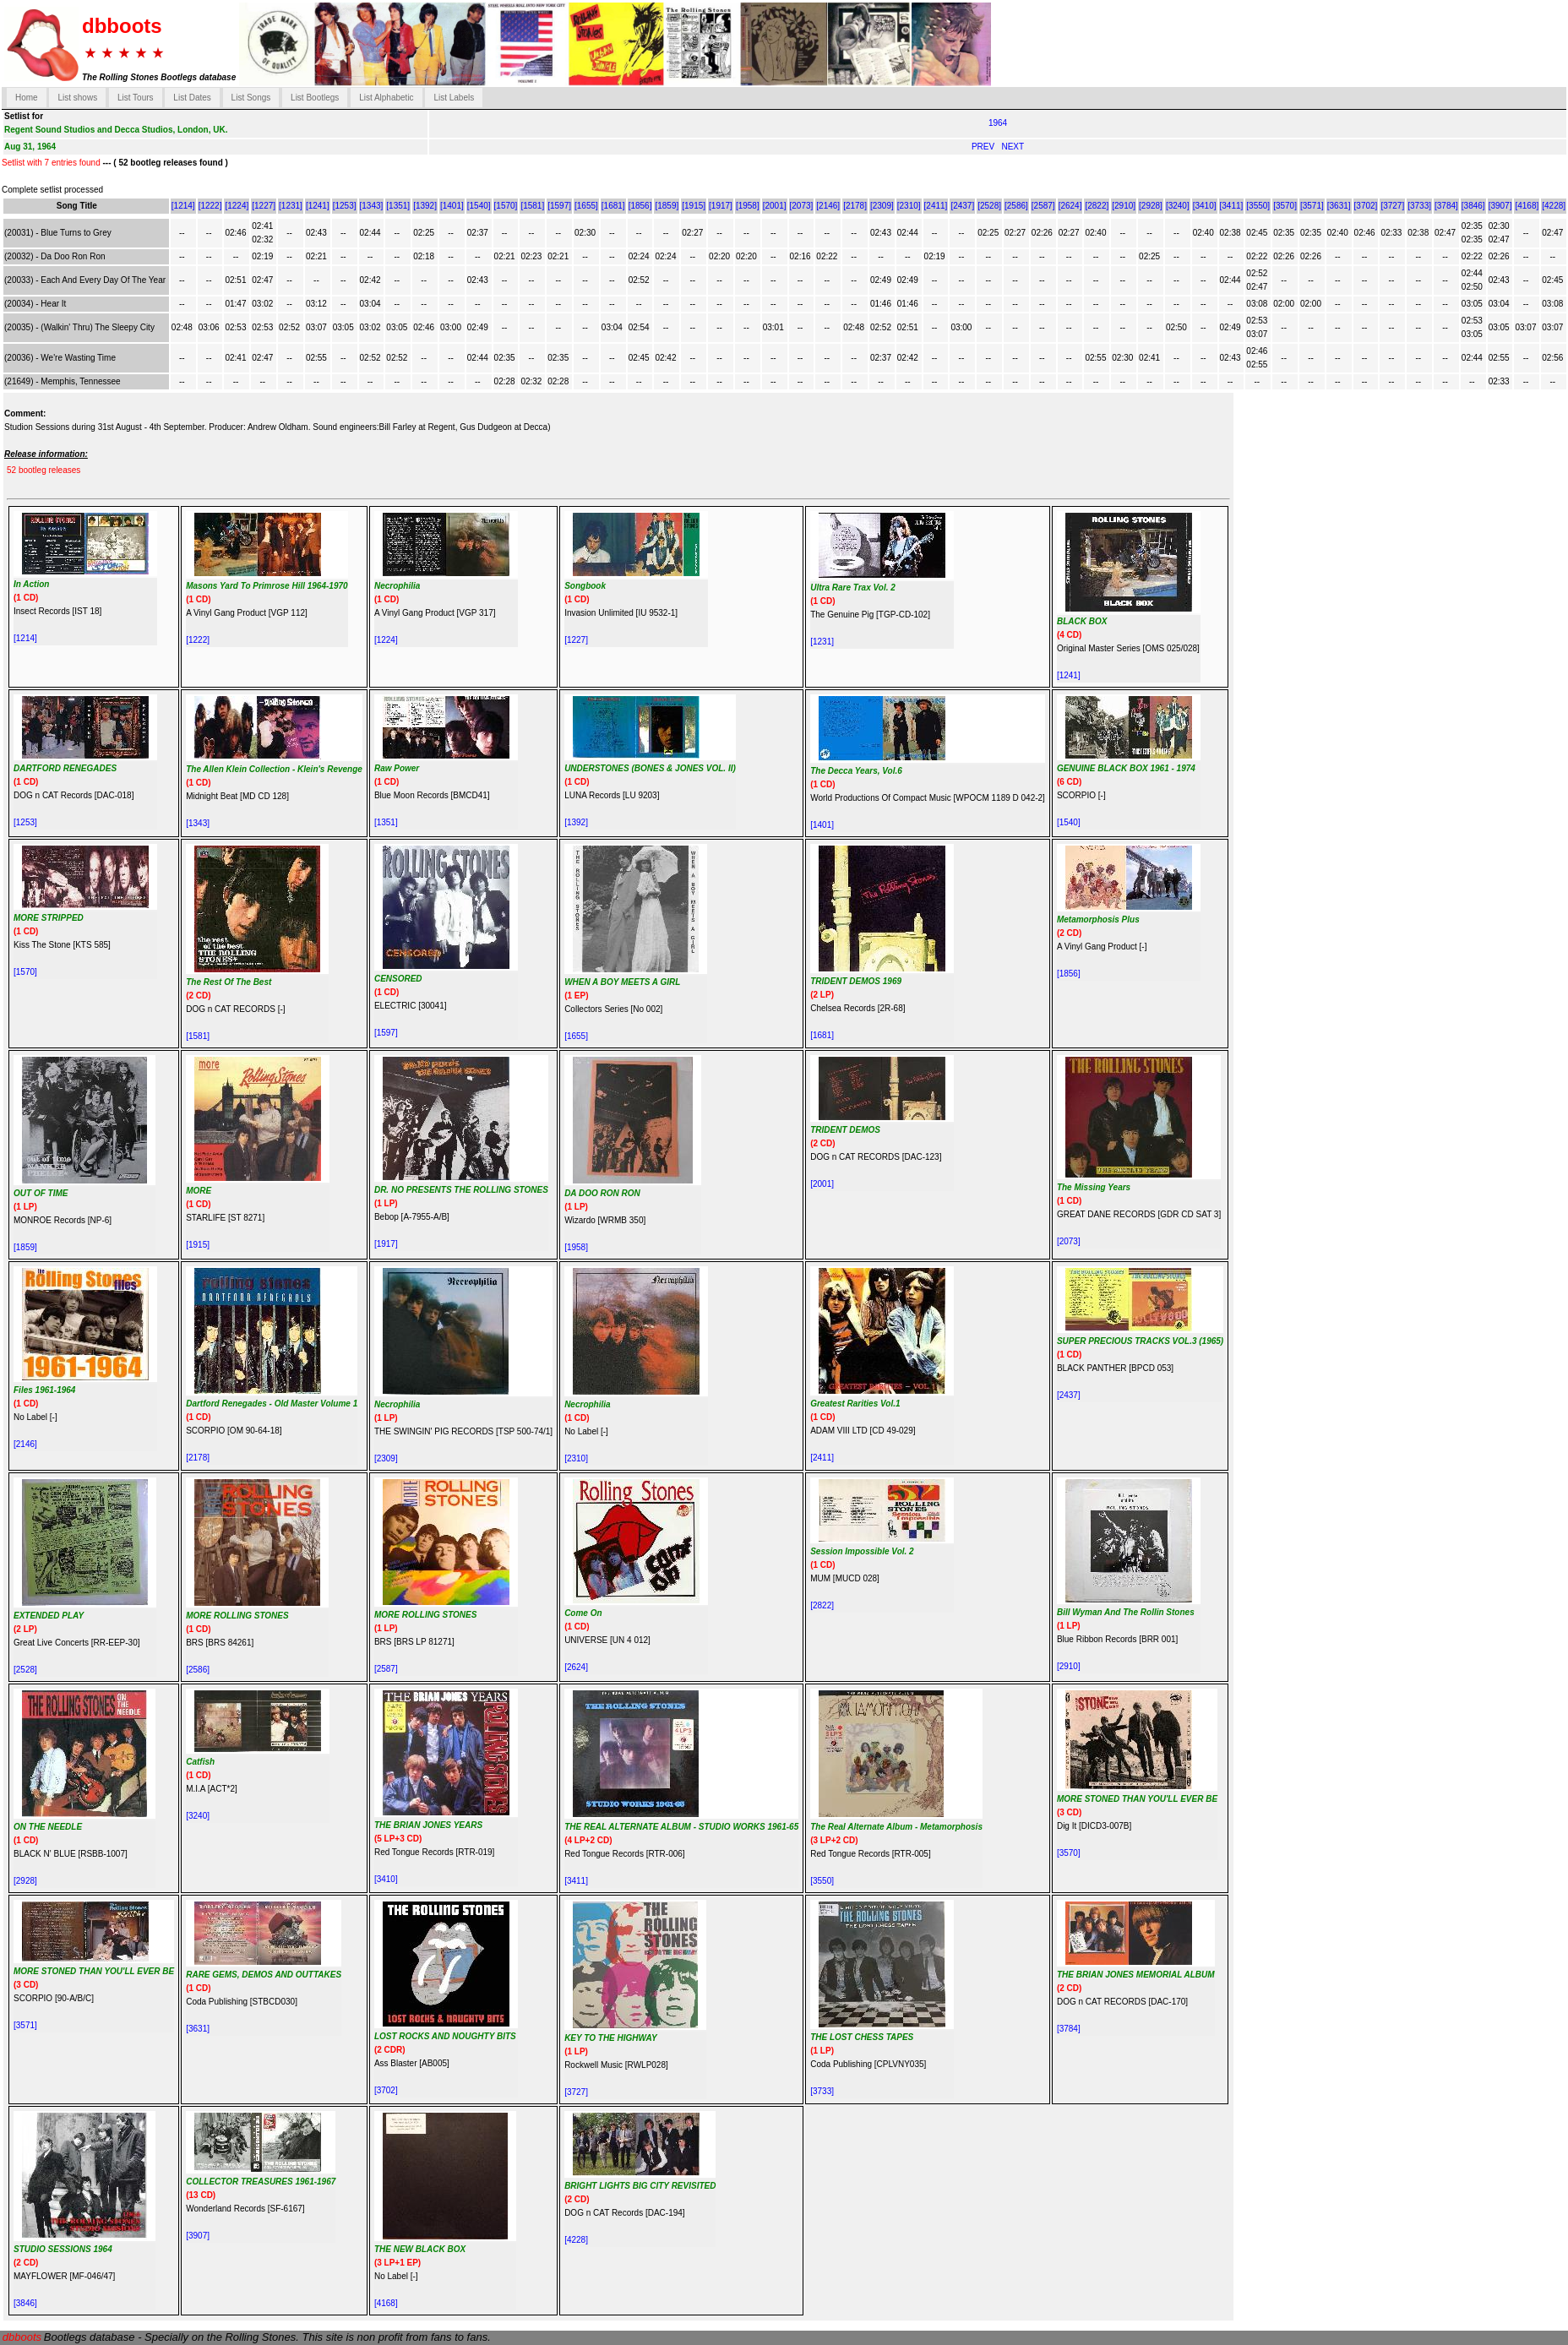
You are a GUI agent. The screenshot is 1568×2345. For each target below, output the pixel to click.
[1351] (398, 205)
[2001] (775, 205)
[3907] (1500, 205)
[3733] (1419, 205)
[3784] (1446, 205)
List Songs (251, 97)
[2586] (1016, 205)
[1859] (666, 205)
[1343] (372, 205)
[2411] (936, 205)
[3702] (1366, 205)
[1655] (586, 205)
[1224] (236, 205)
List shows (77, 97)
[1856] (640, 205)
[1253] (345, 205)
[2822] (1096, 205)
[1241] (317, 205)
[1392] (425, 205)
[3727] (1392, 205)
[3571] (1312, 205)
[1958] (748, 205)
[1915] (693, 205)
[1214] (183, 205)
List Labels (453, 97)
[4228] (1553, 205)
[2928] (1150, 205)
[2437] (962, 205)
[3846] (1473, 205)
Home (26, 97)
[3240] (1178, 205)
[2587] (1043, 205)
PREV (984, 146)
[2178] (855, 205)
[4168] (1526, 205)
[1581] (532, 205)
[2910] (1123, 205)
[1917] (720, 205)
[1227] (263, 205)
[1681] (613, 205)
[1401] (452, 205)
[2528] (989, 205)
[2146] (828, 205)
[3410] (1205, 205)
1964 (997, 123)
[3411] (1232, 205)
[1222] (210, 205)
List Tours (135, 97)
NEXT (1012, 146)
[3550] (1258, 205)
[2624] (1070, 205)
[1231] (290, 205)
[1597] (559, 205)
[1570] (506, 205)
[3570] (1285, 205)
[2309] (882, 205)
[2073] (802, 205)
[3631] (1339, 205)
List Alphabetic (386, 97)
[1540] (479, 205)
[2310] (909, 205)
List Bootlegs (315, 97)
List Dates (191, 97)
